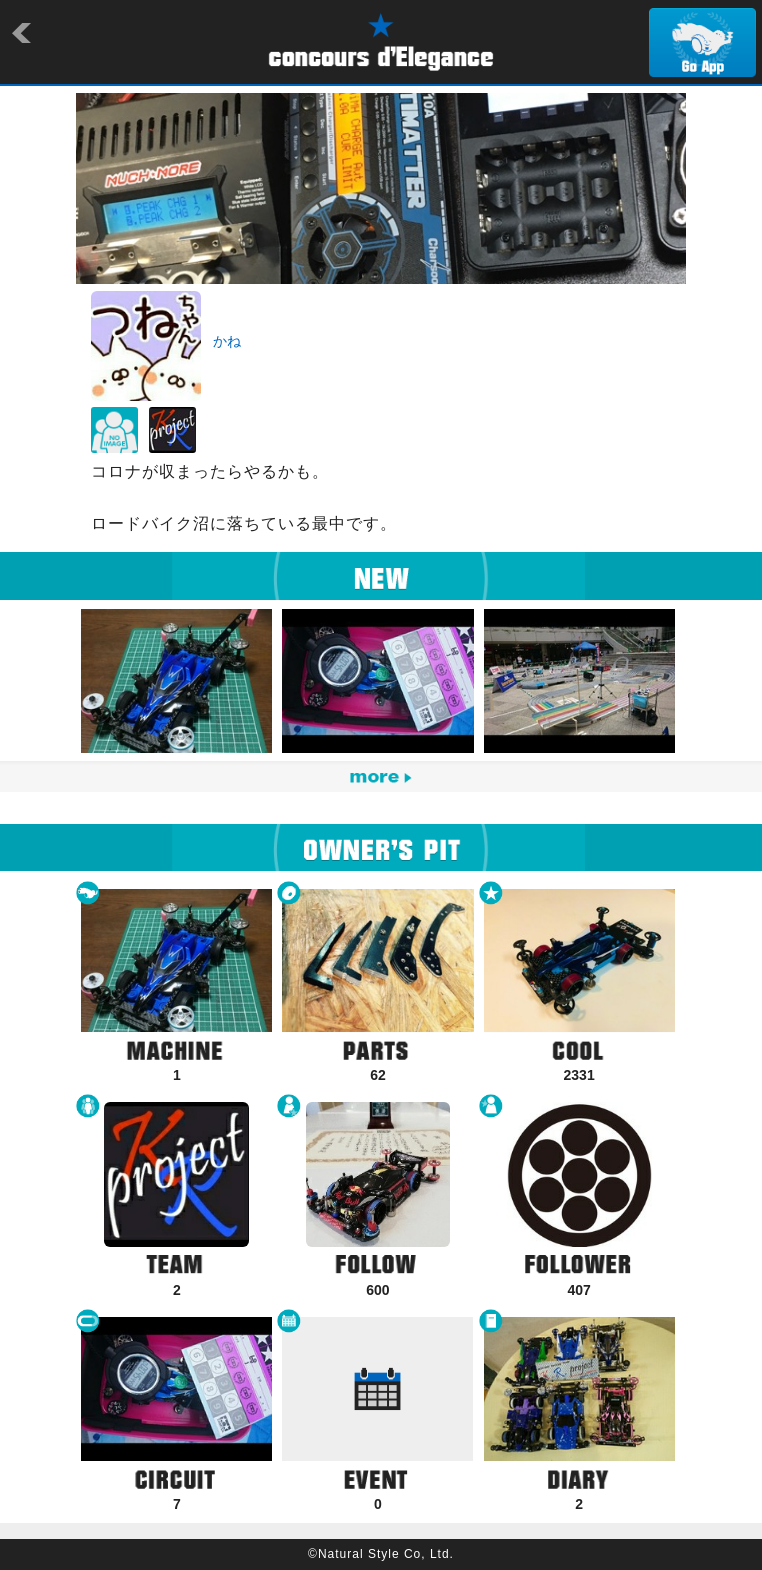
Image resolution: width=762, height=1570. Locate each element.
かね (227, 341)
